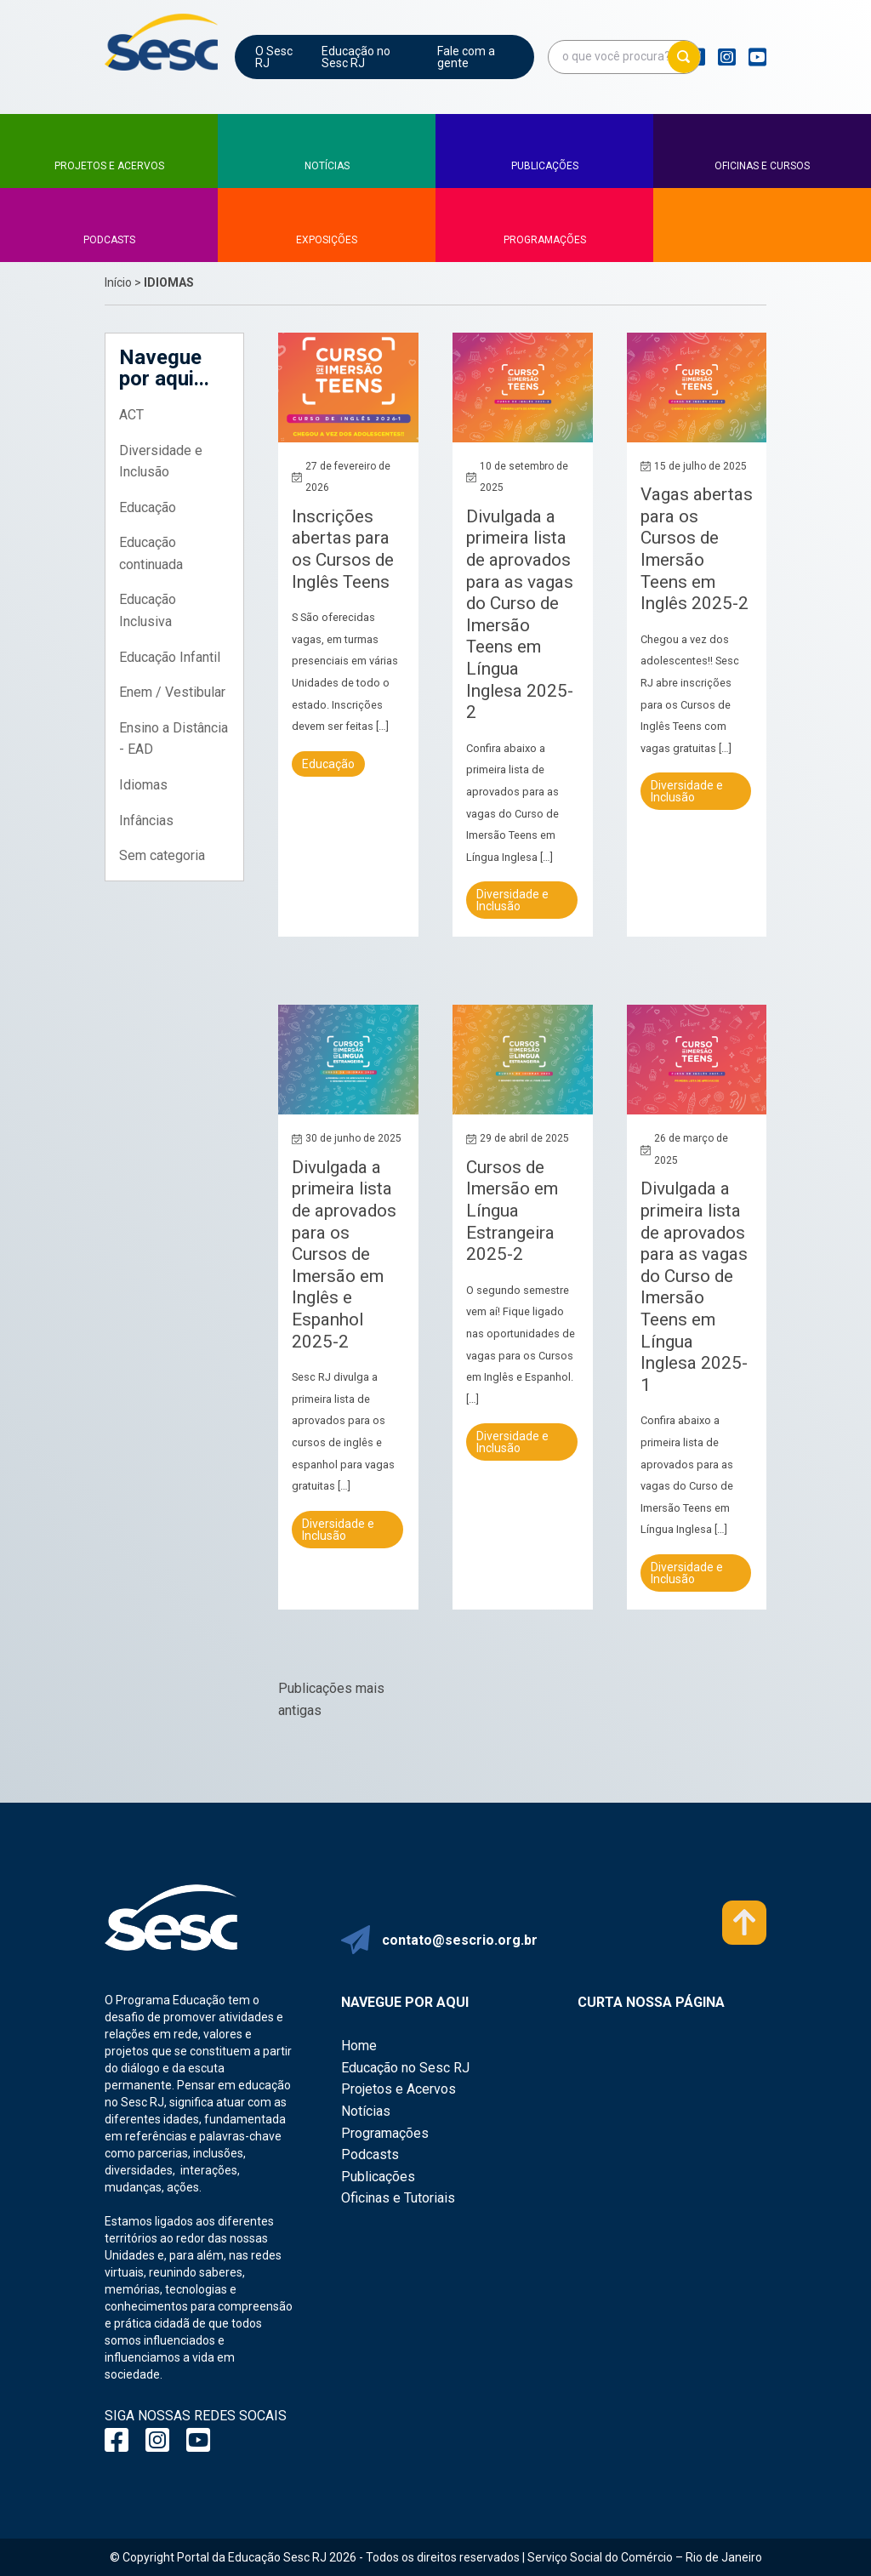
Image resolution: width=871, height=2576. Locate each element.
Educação (147, 507)
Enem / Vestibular (172, 692)
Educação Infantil (169, 657)
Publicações (378, 2177)
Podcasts (370, 2154)
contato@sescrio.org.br (460, 1940)
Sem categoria (162, 855)
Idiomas (143, 785)
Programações (385, 2133)
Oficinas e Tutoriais (398, 2198)
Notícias (365, 2111)
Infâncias (146, 820)
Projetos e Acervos (398, 2089)
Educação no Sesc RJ (356, 57)
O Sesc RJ (274, 57)
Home (359, 2045)
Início (118, 282)
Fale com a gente (466, 57)
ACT (131, 415)
